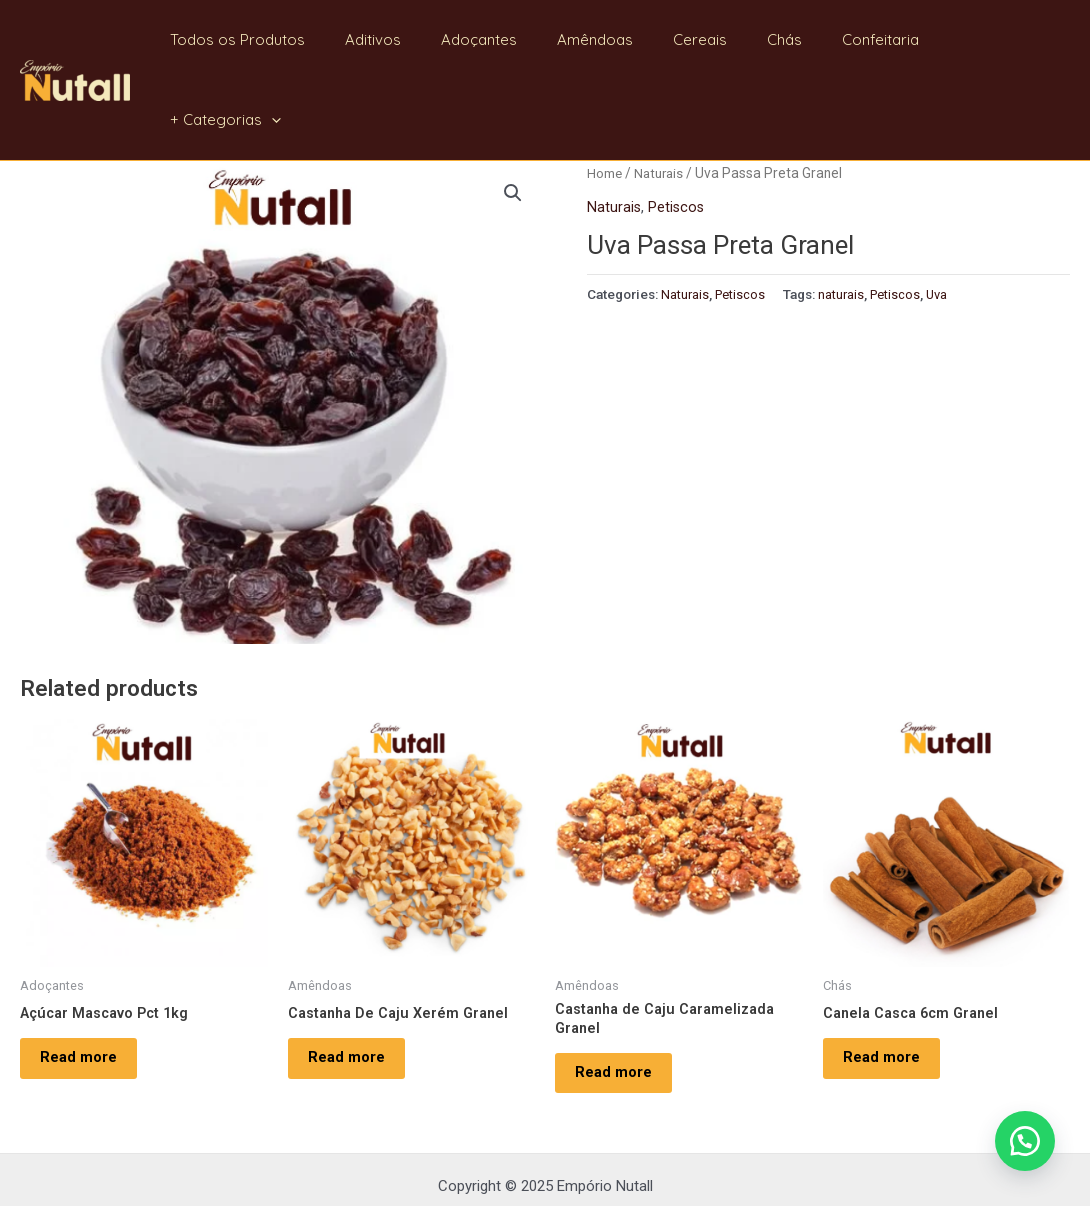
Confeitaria (875, 39)
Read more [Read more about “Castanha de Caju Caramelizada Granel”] (623, 1000)
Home (605, 93)
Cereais (715, 39)
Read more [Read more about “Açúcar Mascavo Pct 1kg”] (88, 983)
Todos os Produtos (292, 39)
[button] (1020, 1136)
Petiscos (678, 127)
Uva (945, 213)
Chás (789, 39)
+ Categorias (999, 40)
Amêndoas (620, 39)
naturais (845, 213)
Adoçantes (514, 39)
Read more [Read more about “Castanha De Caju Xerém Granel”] (356, 983)
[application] (1045, 40)
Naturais (661, 93)
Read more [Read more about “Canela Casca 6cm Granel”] (891, 983)
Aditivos (418, 39)
